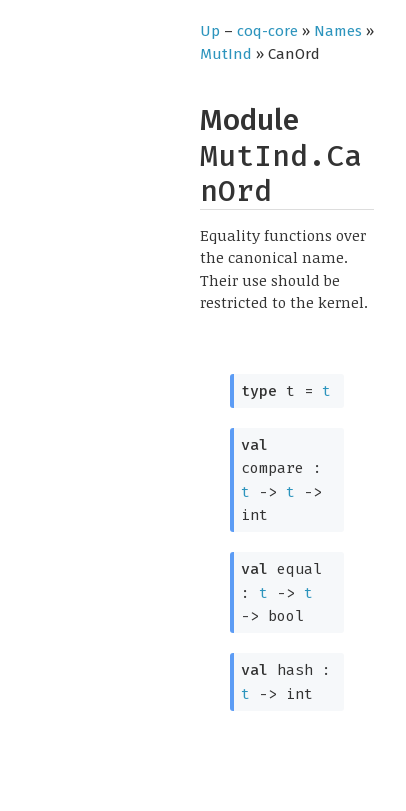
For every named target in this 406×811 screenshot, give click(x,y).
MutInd (226, 54)
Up (210, 31)
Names (338, 31)
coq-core (267, 31)
